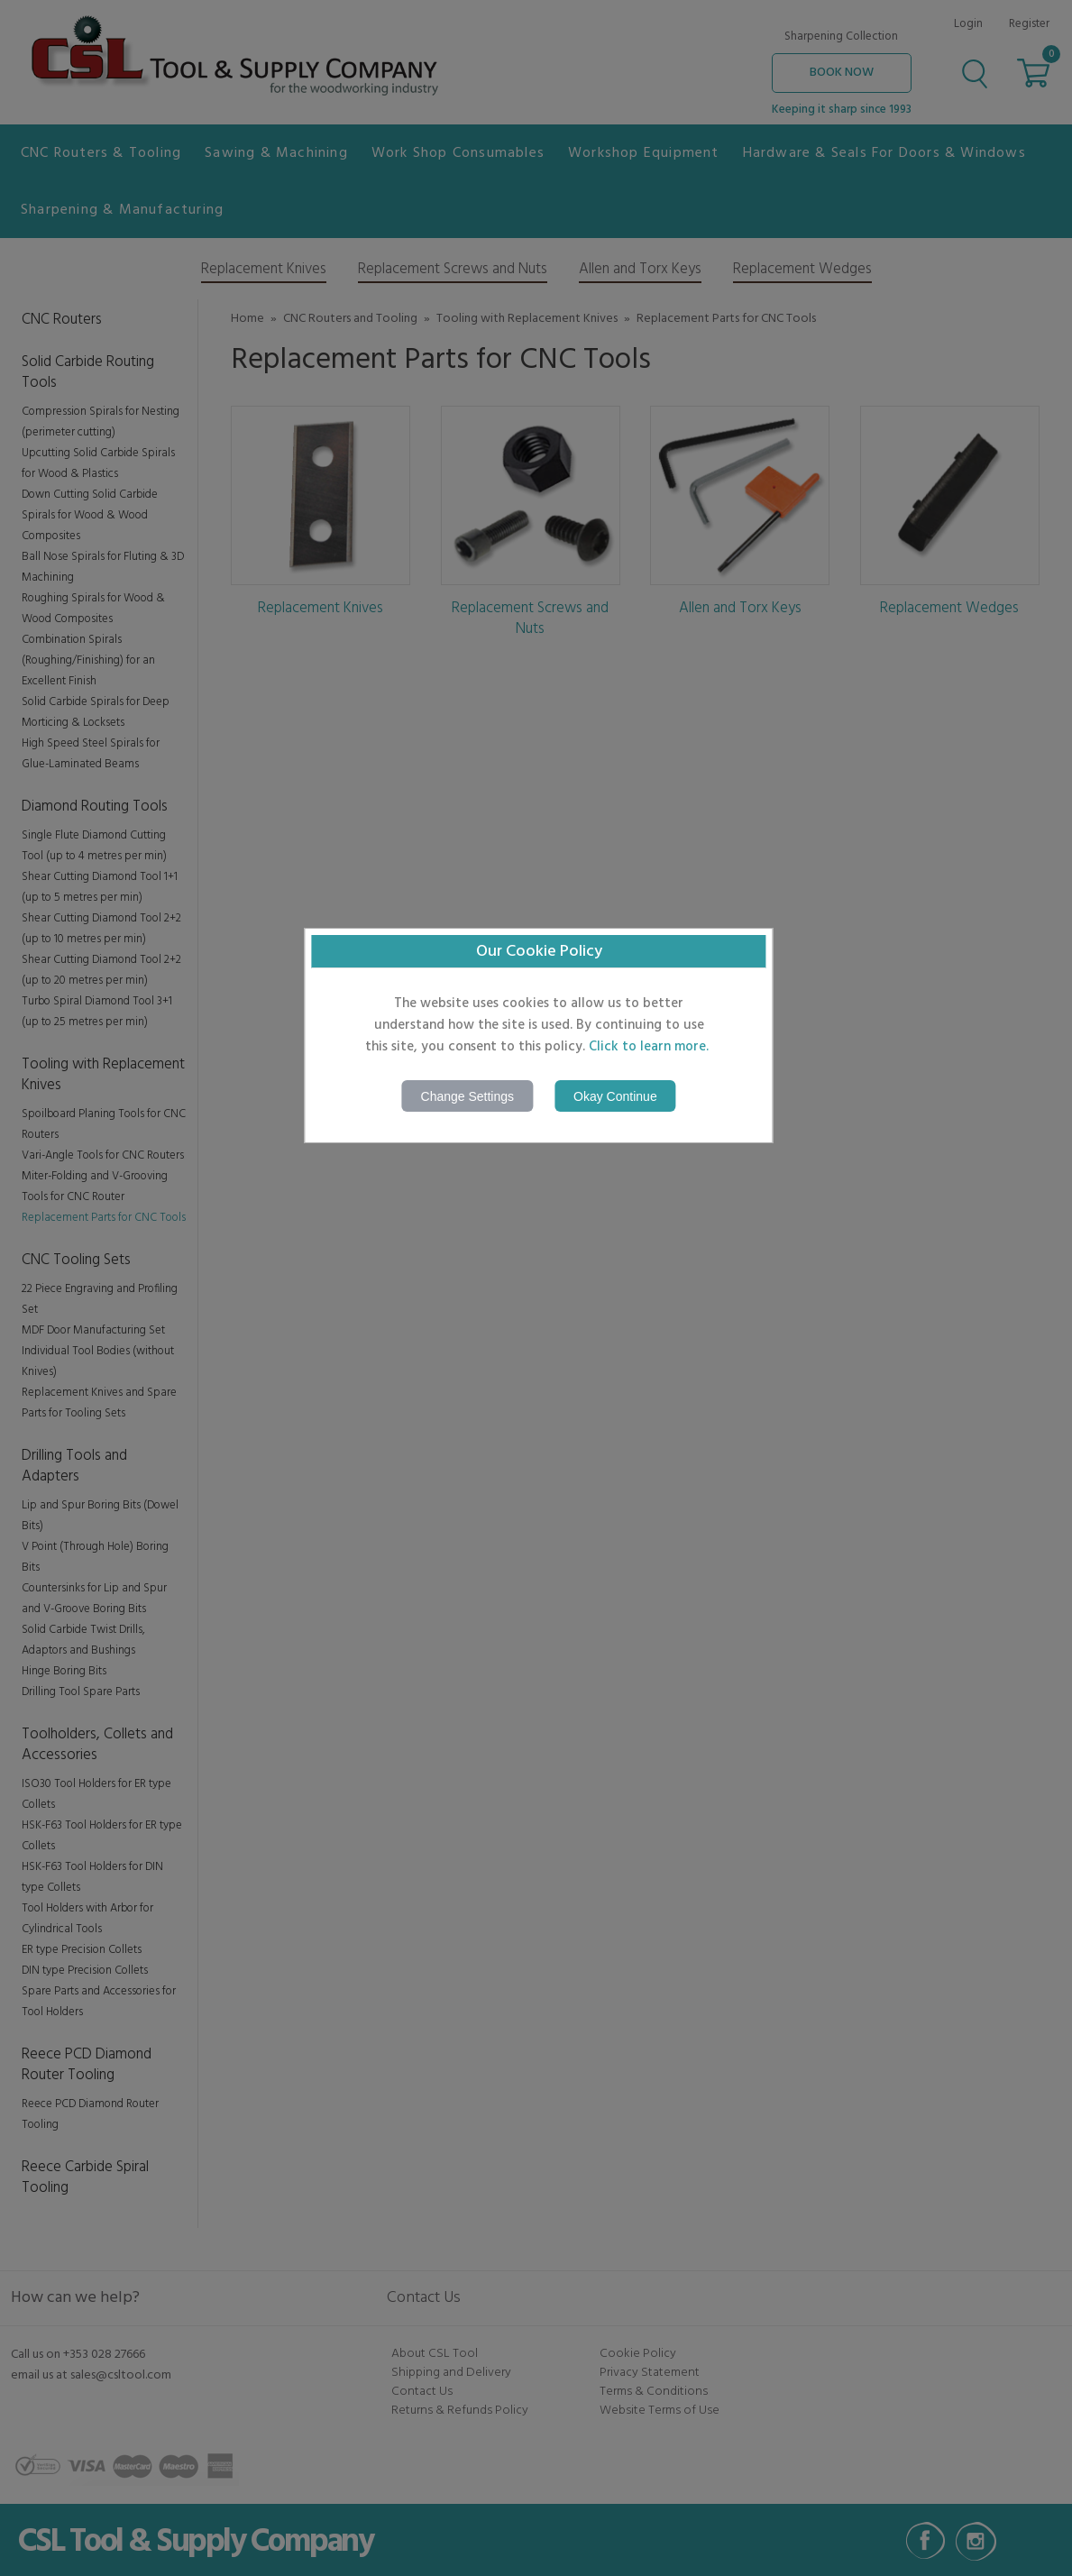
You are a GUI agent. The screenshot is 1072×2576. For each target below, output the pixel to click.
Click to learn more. (649, 1047)
